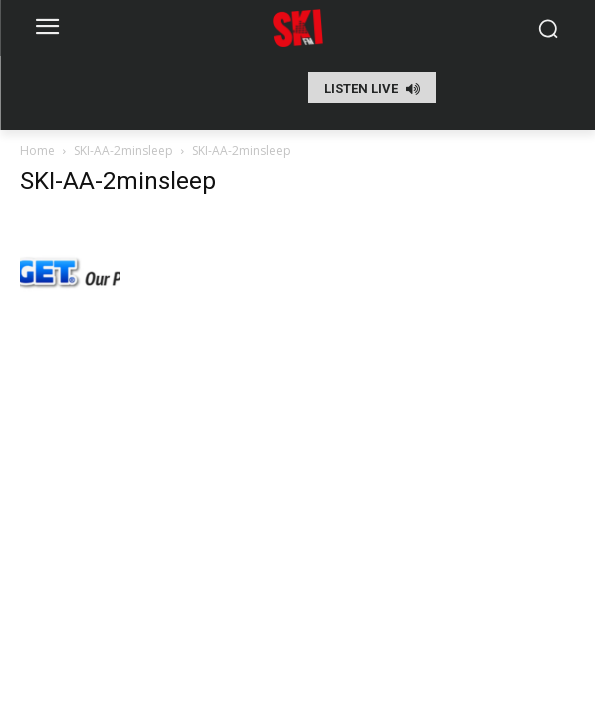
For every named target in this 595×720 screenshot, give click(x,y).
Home (37, 150)
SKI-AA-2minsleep (123, 150)
